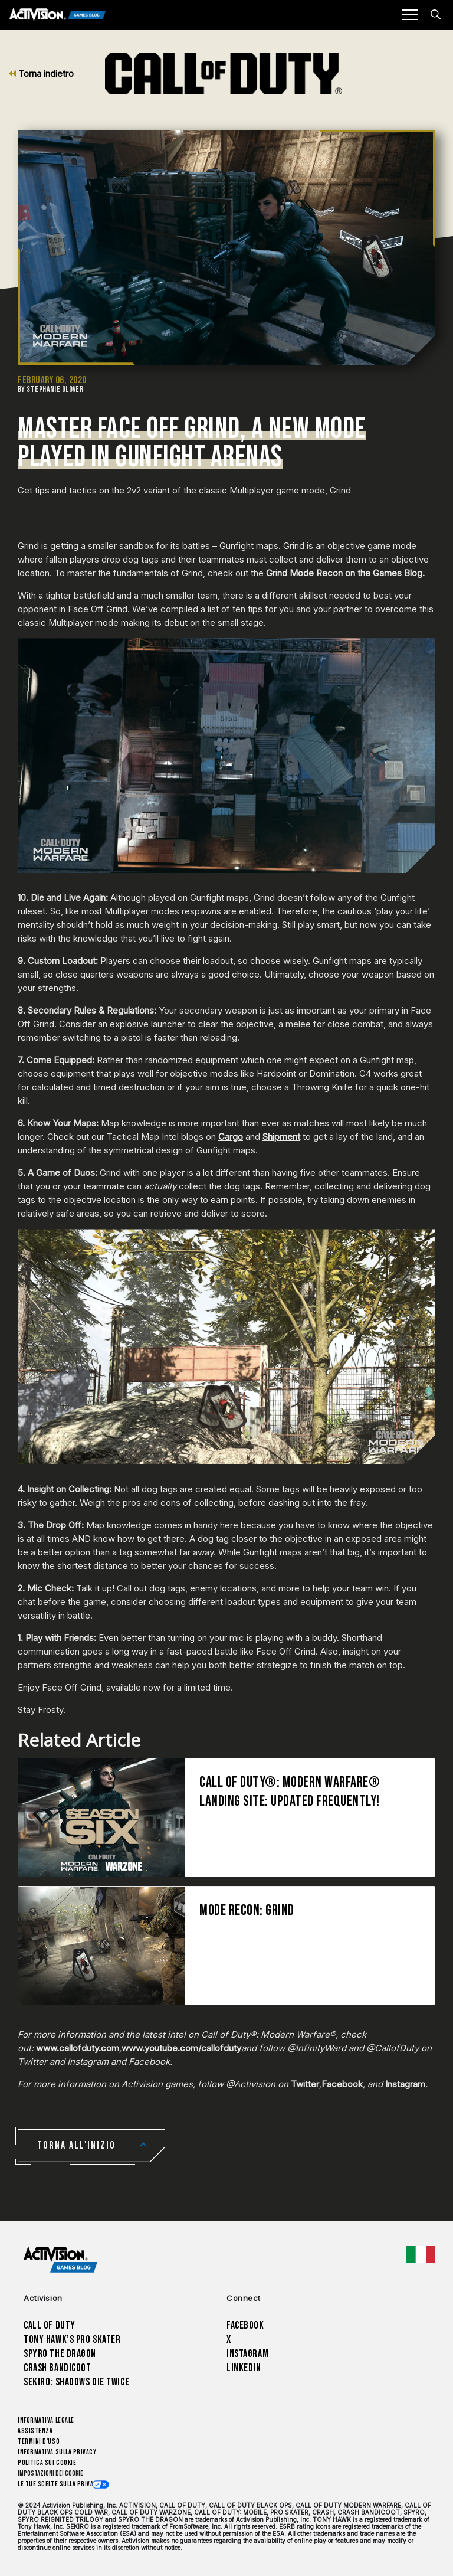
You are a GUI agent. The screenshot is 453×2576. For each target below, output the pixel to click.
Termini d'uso (39, 2441)
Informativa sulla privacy (57, 2452)
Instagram (405, 2084)
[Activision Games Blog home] (60, 2259)
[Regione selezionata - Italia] (420, 2254)
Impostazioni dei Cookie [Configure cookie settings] (50, 2473)
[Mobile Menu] (409, 14)
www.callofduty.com (77, 2048)
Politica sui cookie (47, 2463)
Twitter (305, 2084)
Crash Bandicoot (57, 2368)
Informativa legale (46, 2420)
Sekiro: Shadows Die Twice (76, 2382)
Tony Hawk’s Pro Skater (72, 2339)
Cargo (230, 1136)
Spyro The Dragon (60, 2354)
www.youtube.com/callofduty (181, 2048)
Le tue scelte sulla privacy (59, 2484)
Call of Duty (50, 2325)
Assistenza (35, 2431)
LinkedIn (243, 2368)
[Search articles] (435, 14)
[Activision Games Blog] (57, 15)
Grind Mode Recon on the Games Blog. (345, 572)
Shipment (281, 1136)
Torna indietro (41, 73)
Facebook (342, 2084)
